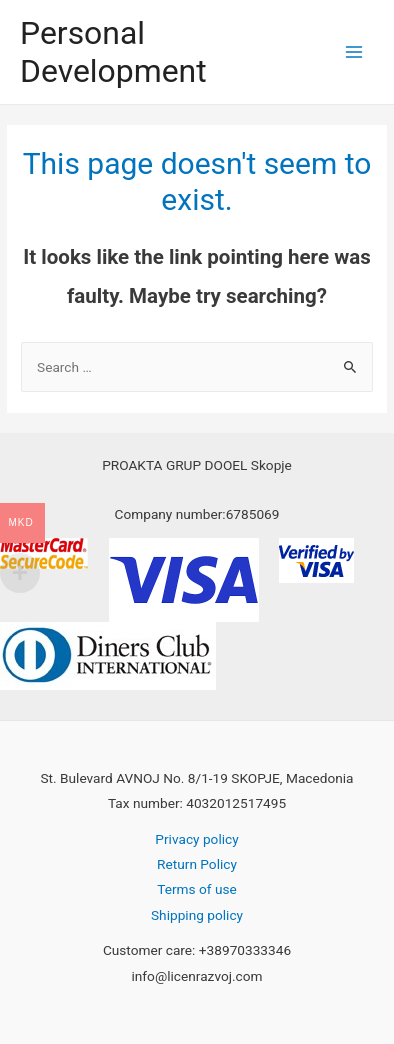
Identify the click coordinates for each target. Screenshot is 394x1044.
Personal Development (113, 52)
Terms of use (197, 889)
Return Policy (197, 864)
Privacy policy (196, 839)
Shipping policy (197, 915)
